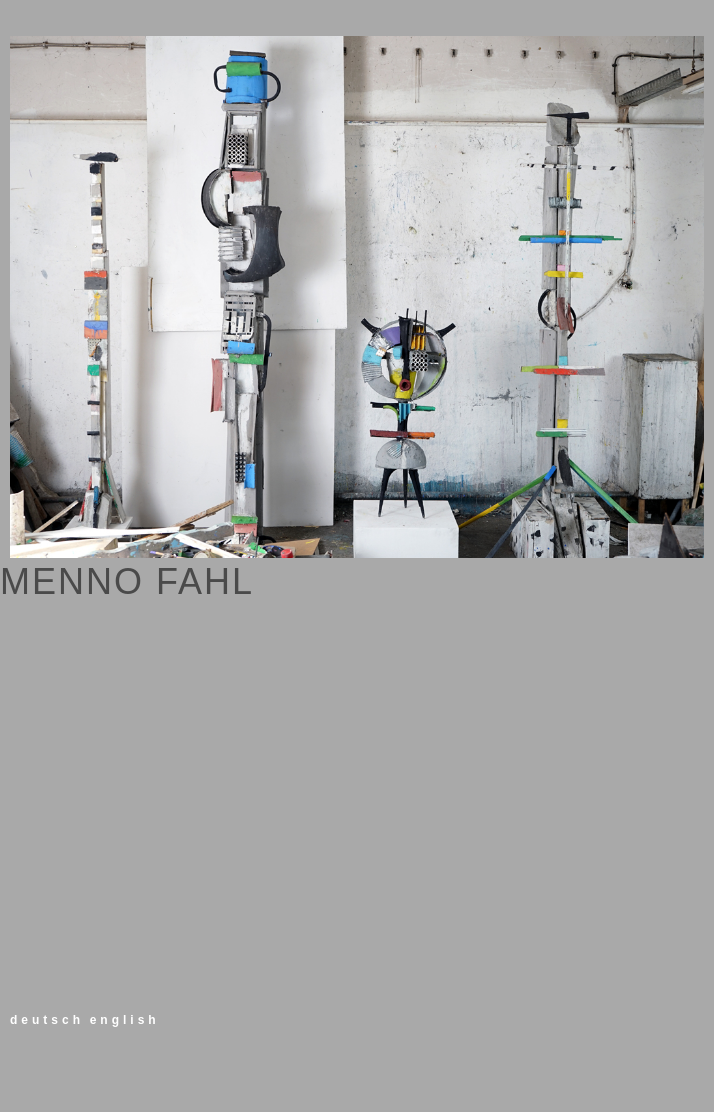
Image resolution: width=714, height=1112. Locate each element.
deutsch (47, 1020)
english (125, 1020)
